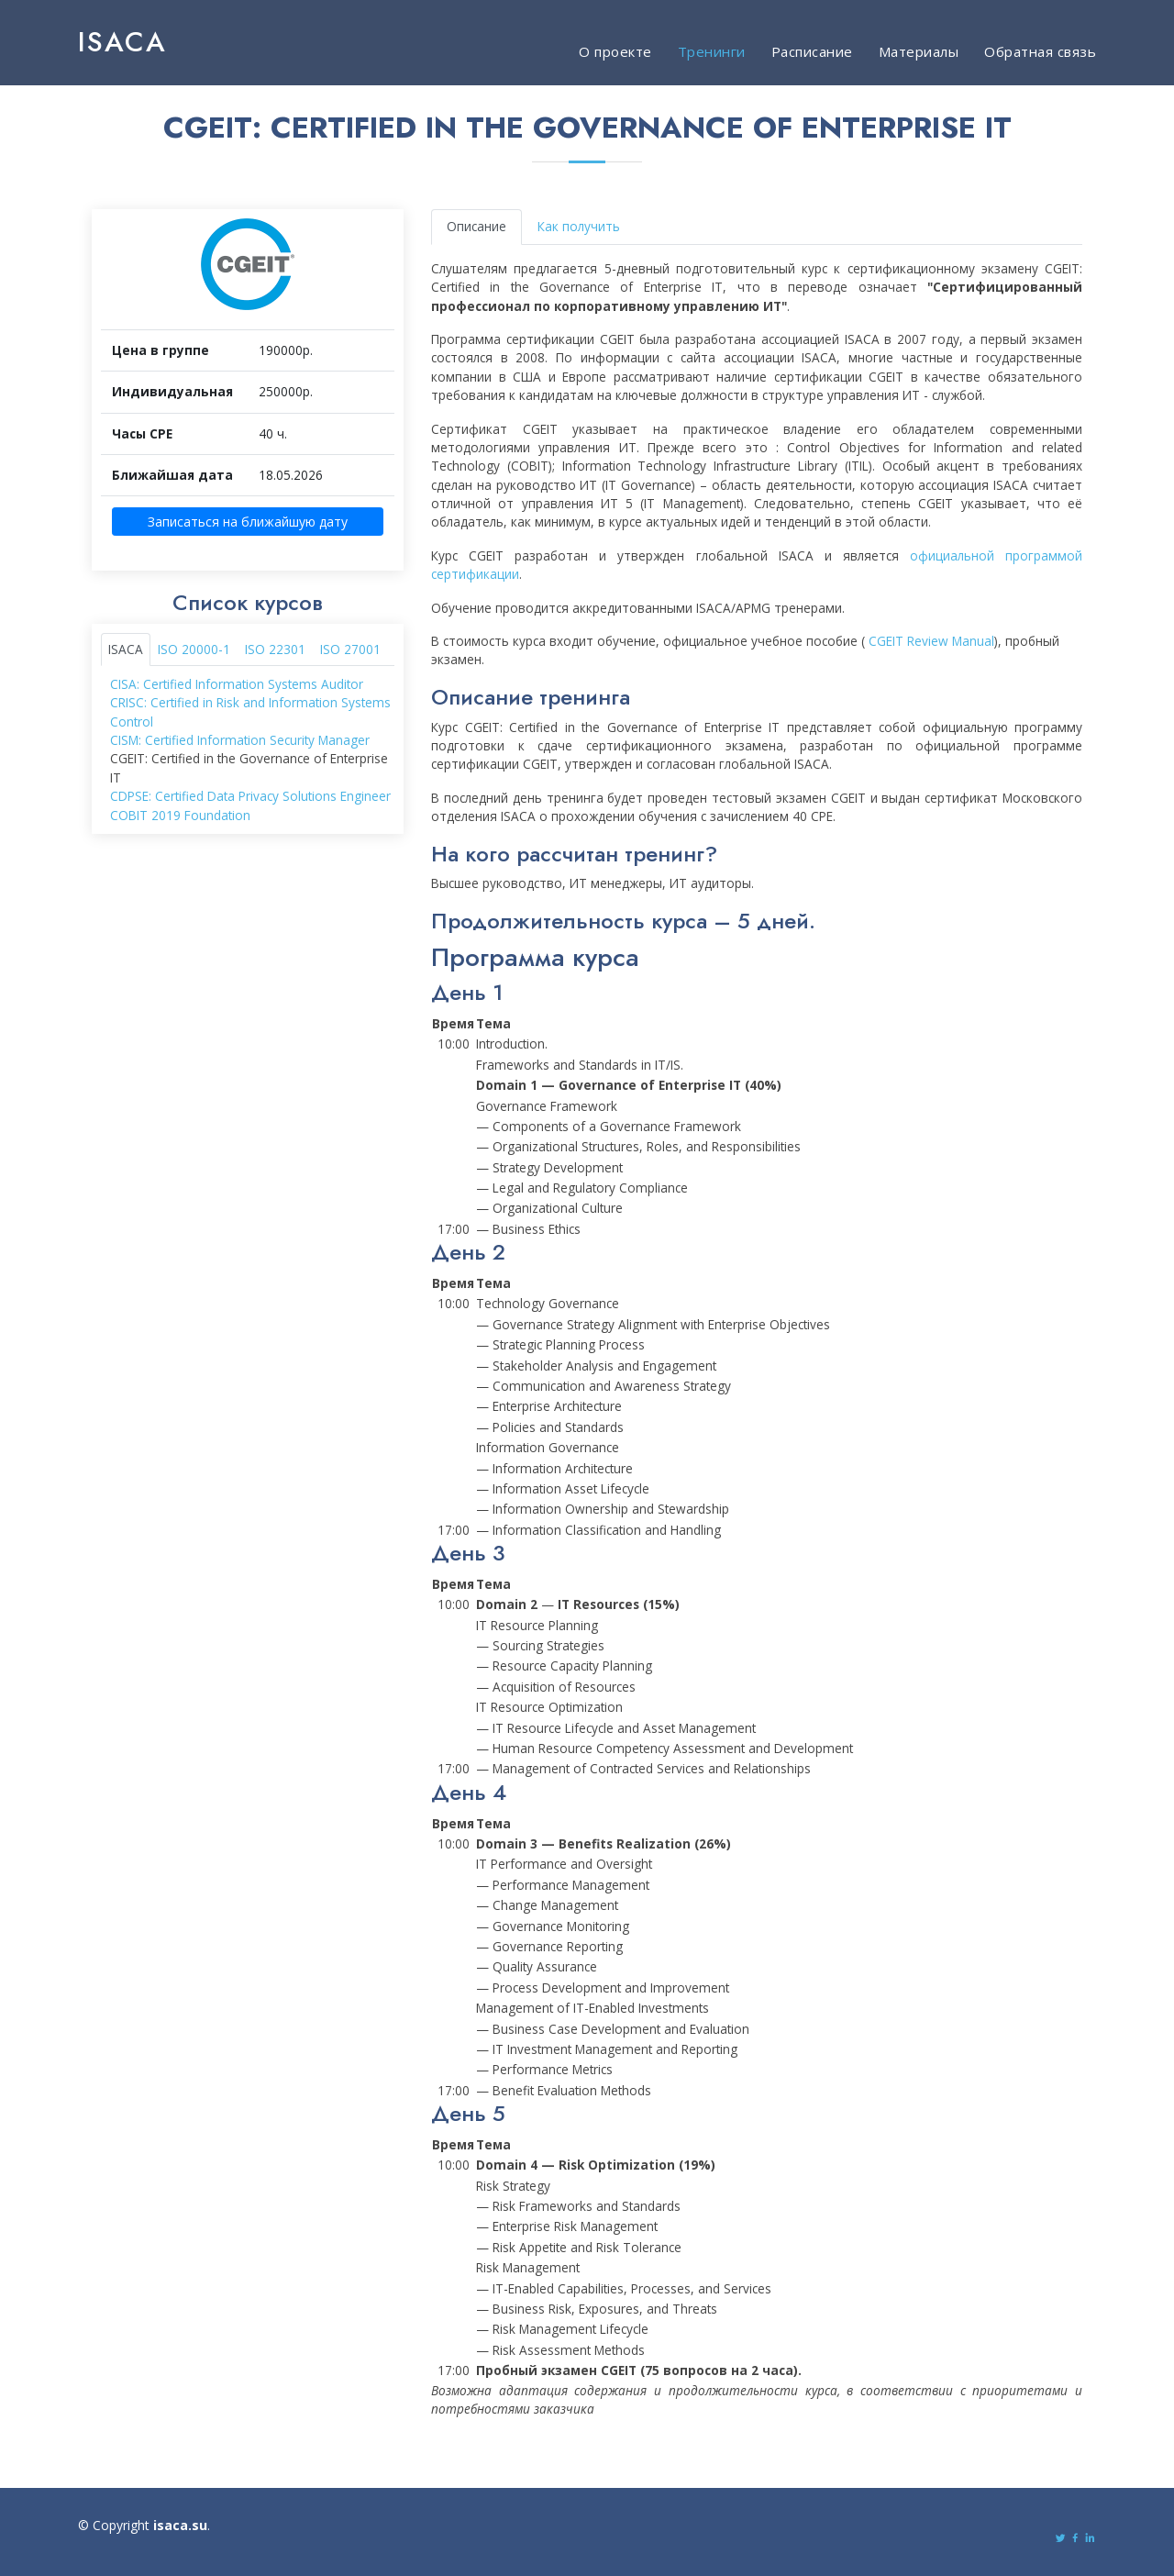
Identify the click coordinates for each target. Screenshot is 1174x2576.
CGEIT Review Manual (931, 643)
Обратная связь (1040, 51)
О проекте (615, 51)
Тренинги (712, 51)
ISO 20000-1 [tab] (194, 651)
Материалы (919, 51)
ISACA (122, 41)
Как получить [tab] (578, 229)
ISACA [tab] (125, 651)
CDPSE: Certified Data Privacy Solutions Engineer (250, 798)
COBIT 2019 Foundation (180, 818)
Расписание (812, 51)
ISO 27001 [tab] (350, 651)
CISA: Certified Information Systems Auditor (236, 686)
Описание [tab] (476, 229)
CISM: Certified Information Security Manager (240, 742)
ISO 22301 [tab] (275, 651)
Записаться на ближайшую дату (248, 524)
